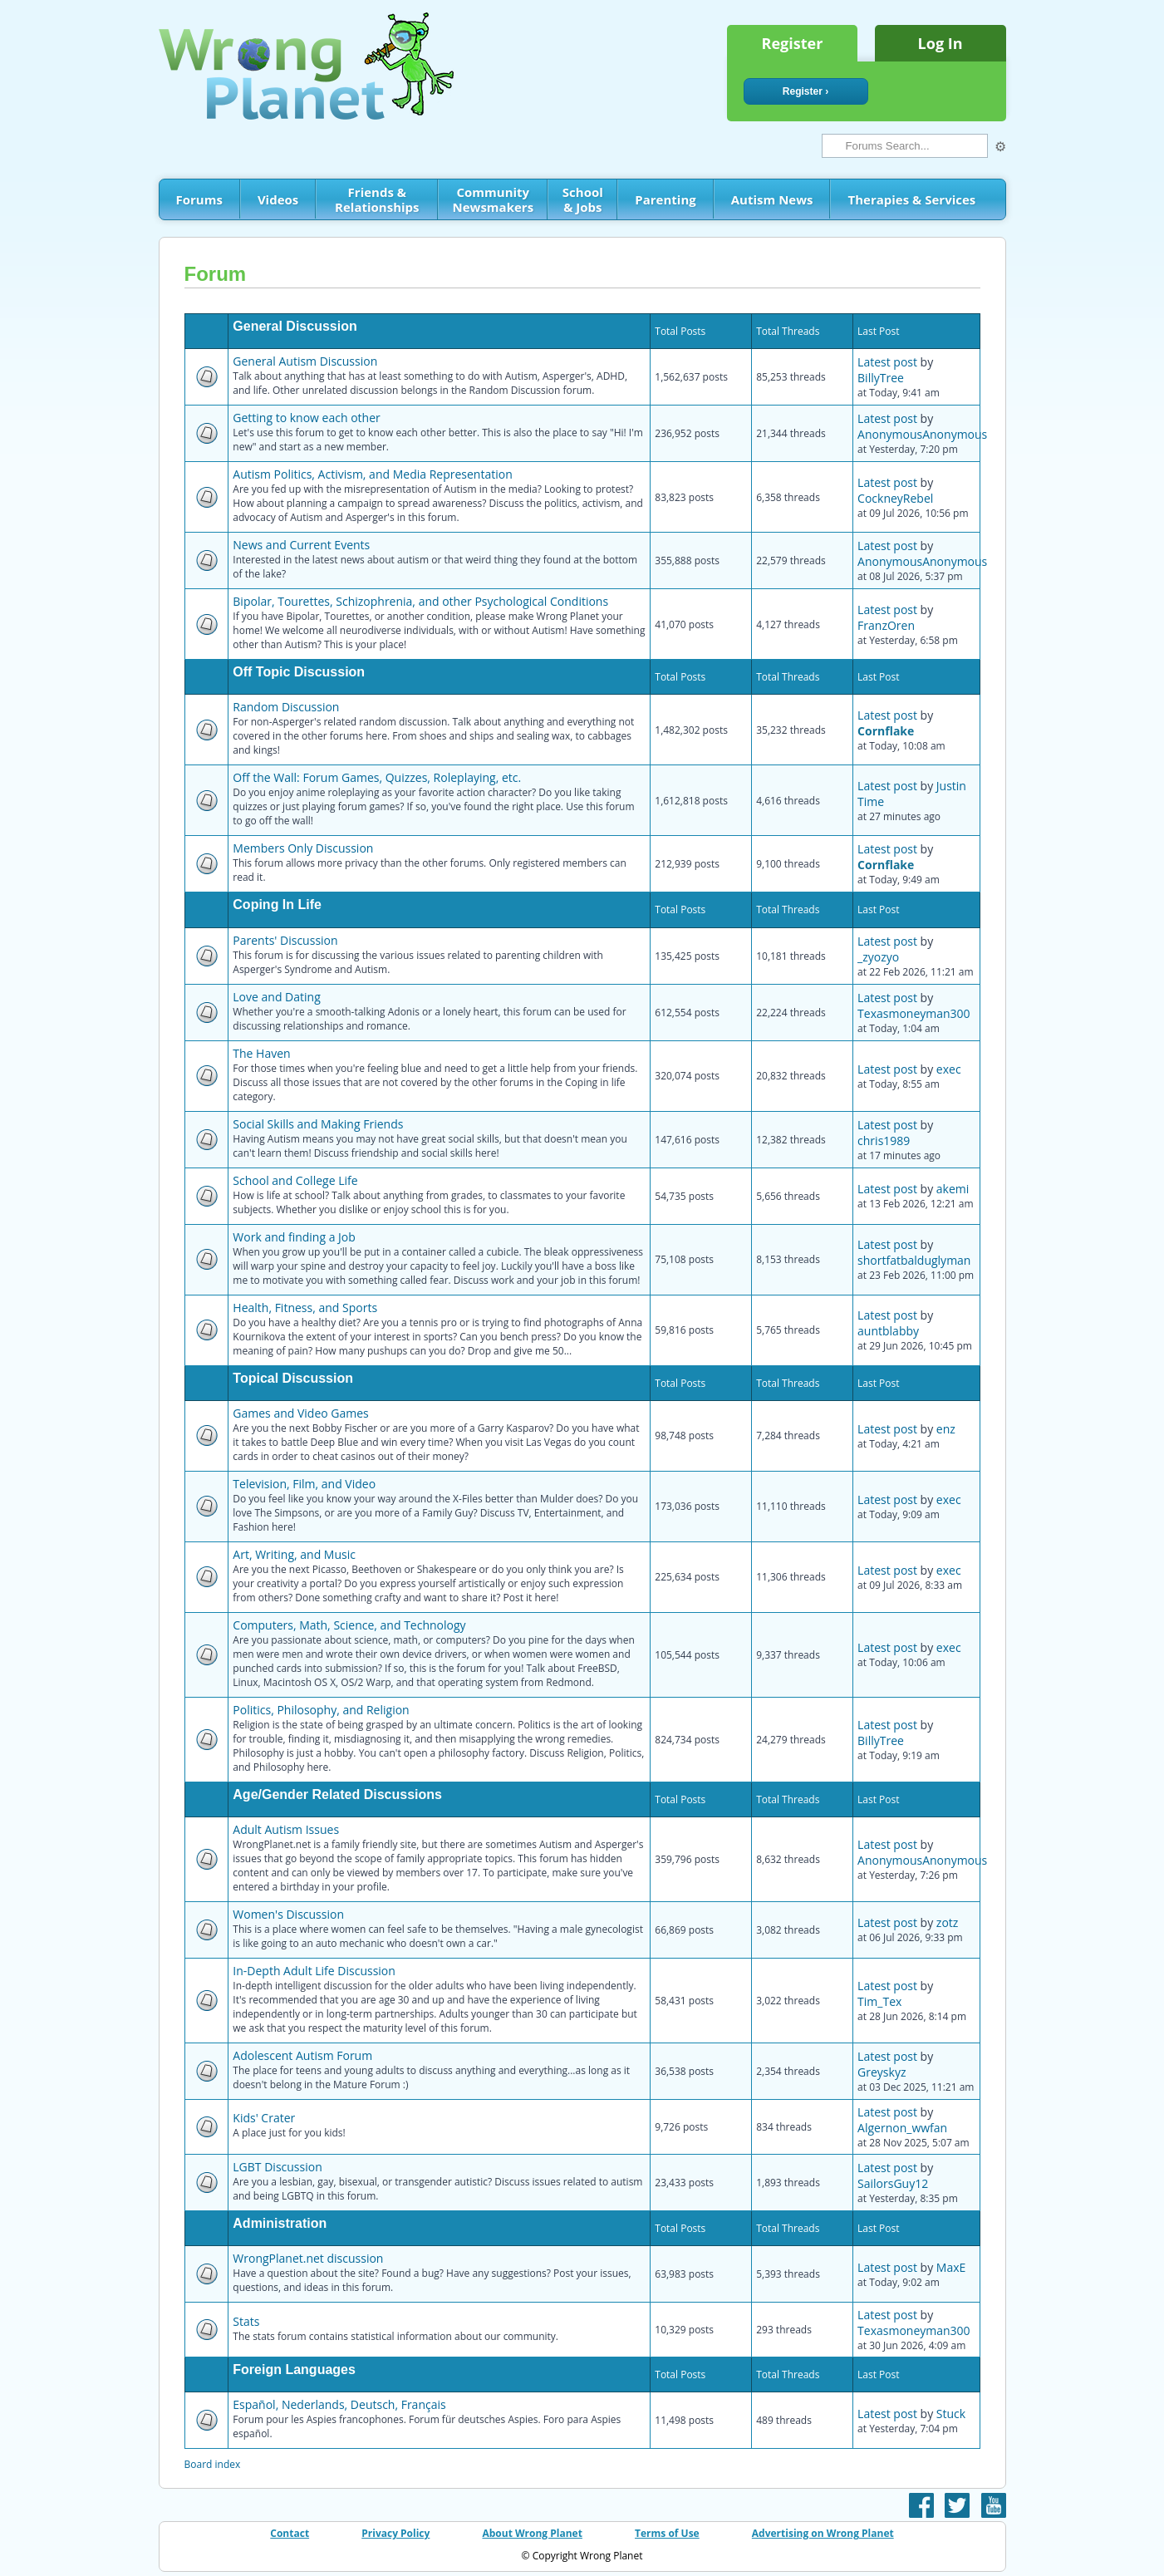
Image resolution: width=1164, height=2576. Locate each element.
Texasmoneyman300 (913, 1013)
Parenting (665, 199)
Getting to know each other (306, 417)
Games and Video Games (300, 1413)
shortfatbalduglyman (913, 1260)
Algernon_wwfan (902, 2128)
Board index (212, 2464)
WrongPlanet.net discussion (308, 2258)
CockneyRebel (895, 498)
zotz (947, 1922)
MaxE (950, 2267)
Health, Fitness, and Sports (305, 1307)
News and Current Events (301, 545)
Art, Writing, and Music (294, 1554)
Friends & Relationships (377, 199)
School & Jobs (582, 199)
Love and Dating (276, 997)
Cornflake (885, 731)
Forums (199, 199)
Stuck (950, 2413)
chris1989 (883, 1140)
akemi (953, 1189)
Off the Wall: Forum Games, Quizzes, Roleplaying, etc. (377, 777)
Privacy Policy (395, 2533)
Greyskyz (881, 2072)
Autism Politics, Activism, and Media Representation (372, 474)
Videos (278, 199)
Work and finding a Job (294, 1237)
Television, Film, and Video (304, 1484)
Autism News (772, 199)
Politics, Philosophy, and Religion (321, 1710)
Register (792, 43)
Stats (246, 2321)
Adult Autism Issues (286, 1829)
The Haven (261, 1053)
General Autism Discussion (305, 361)
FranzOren (886, 625)
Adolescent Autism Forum (302, 2055)
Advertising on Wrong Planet (823, 2533)
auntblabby (888, 1331)
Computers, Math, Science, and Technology (349, 1625)
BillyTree (880, 378)
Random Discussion (286, 707)
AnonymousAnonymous (922, 434)
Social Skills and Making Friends (318, 1124)
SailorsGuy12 (892, 2183)
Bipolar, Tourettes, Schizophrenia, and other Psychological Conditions (420, 601)
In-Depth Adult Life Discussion (314, 1971)
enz (945, 1429)
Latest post (887, 362)
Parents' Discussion (285, 940)
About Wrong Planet (532, 2533)
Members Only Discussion (303, 848)
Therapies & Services (911, 199)
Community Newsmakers (493, 199)
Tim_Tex (879, 2001)
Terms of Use (667, 2533)
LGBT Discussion (277, 2167)
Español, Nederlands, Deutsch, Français (339, 2404)
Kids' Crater (264, 2118)
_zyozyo (878, 957)
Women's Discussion (288, 1914)
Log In (940, 43)
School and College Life (295, 1180)
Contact (289, 2533)
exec (948, 1069)
